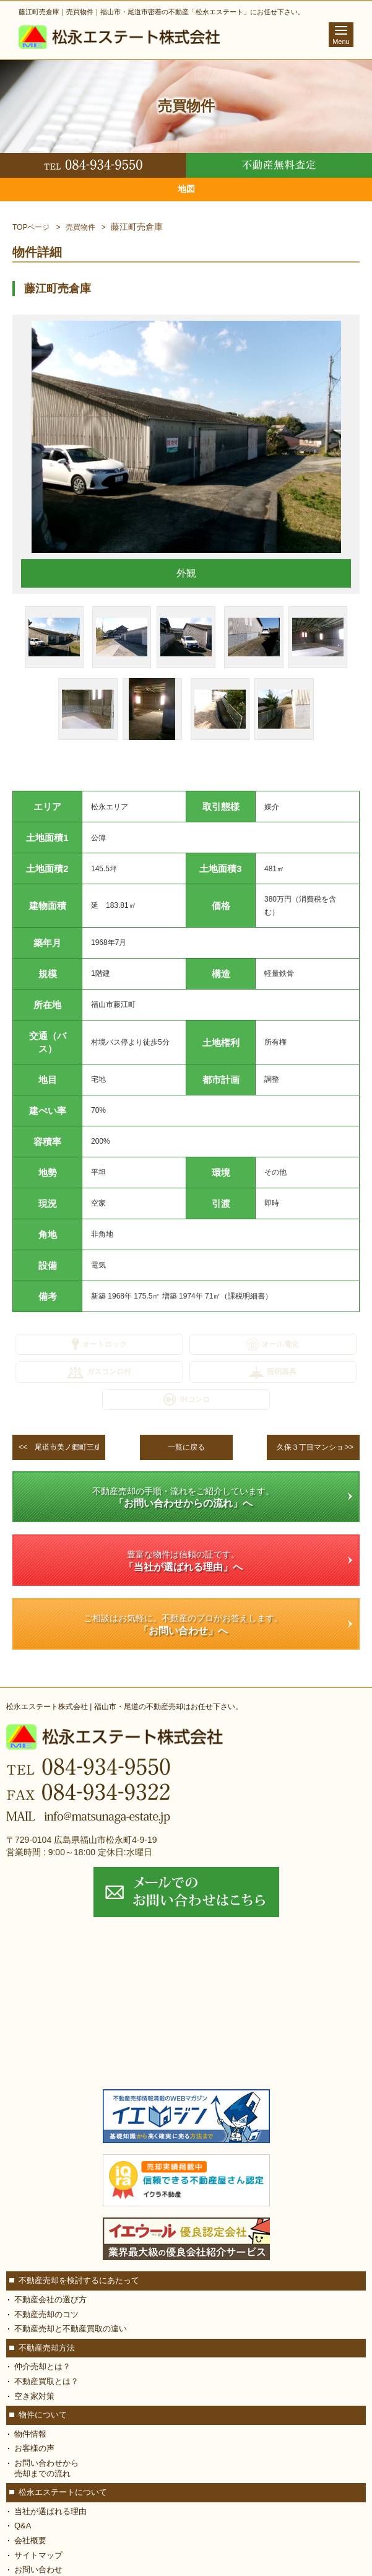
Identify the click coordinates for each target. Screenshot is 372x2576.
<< (62, 1447)
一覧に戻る (186, 1447)
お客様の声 (34, 2448)
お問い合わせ (38, 2569)
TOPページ (31, 227)
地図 (186, 189)
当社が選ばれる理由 (50, 2511)
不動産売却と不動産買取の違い (70, 2328)
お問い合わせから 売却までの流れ (46, 2468)
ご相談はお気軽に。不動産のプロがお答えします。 (183, 1625)
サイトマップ (38, 2555)
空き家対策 (34, 2396)
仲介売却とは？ (42, 2366)
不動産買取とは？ (46, 2381)
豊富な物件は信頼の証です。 (183, 1561)
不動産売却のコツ (46, 2314)
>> (315, 1447)
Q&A (22, 2525)
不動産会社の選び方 (50, 2299)
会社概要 (30, 2540)
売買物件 (80, 227)
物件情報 (30, 2434)
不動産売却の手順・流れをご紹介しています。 (183, 1498)
